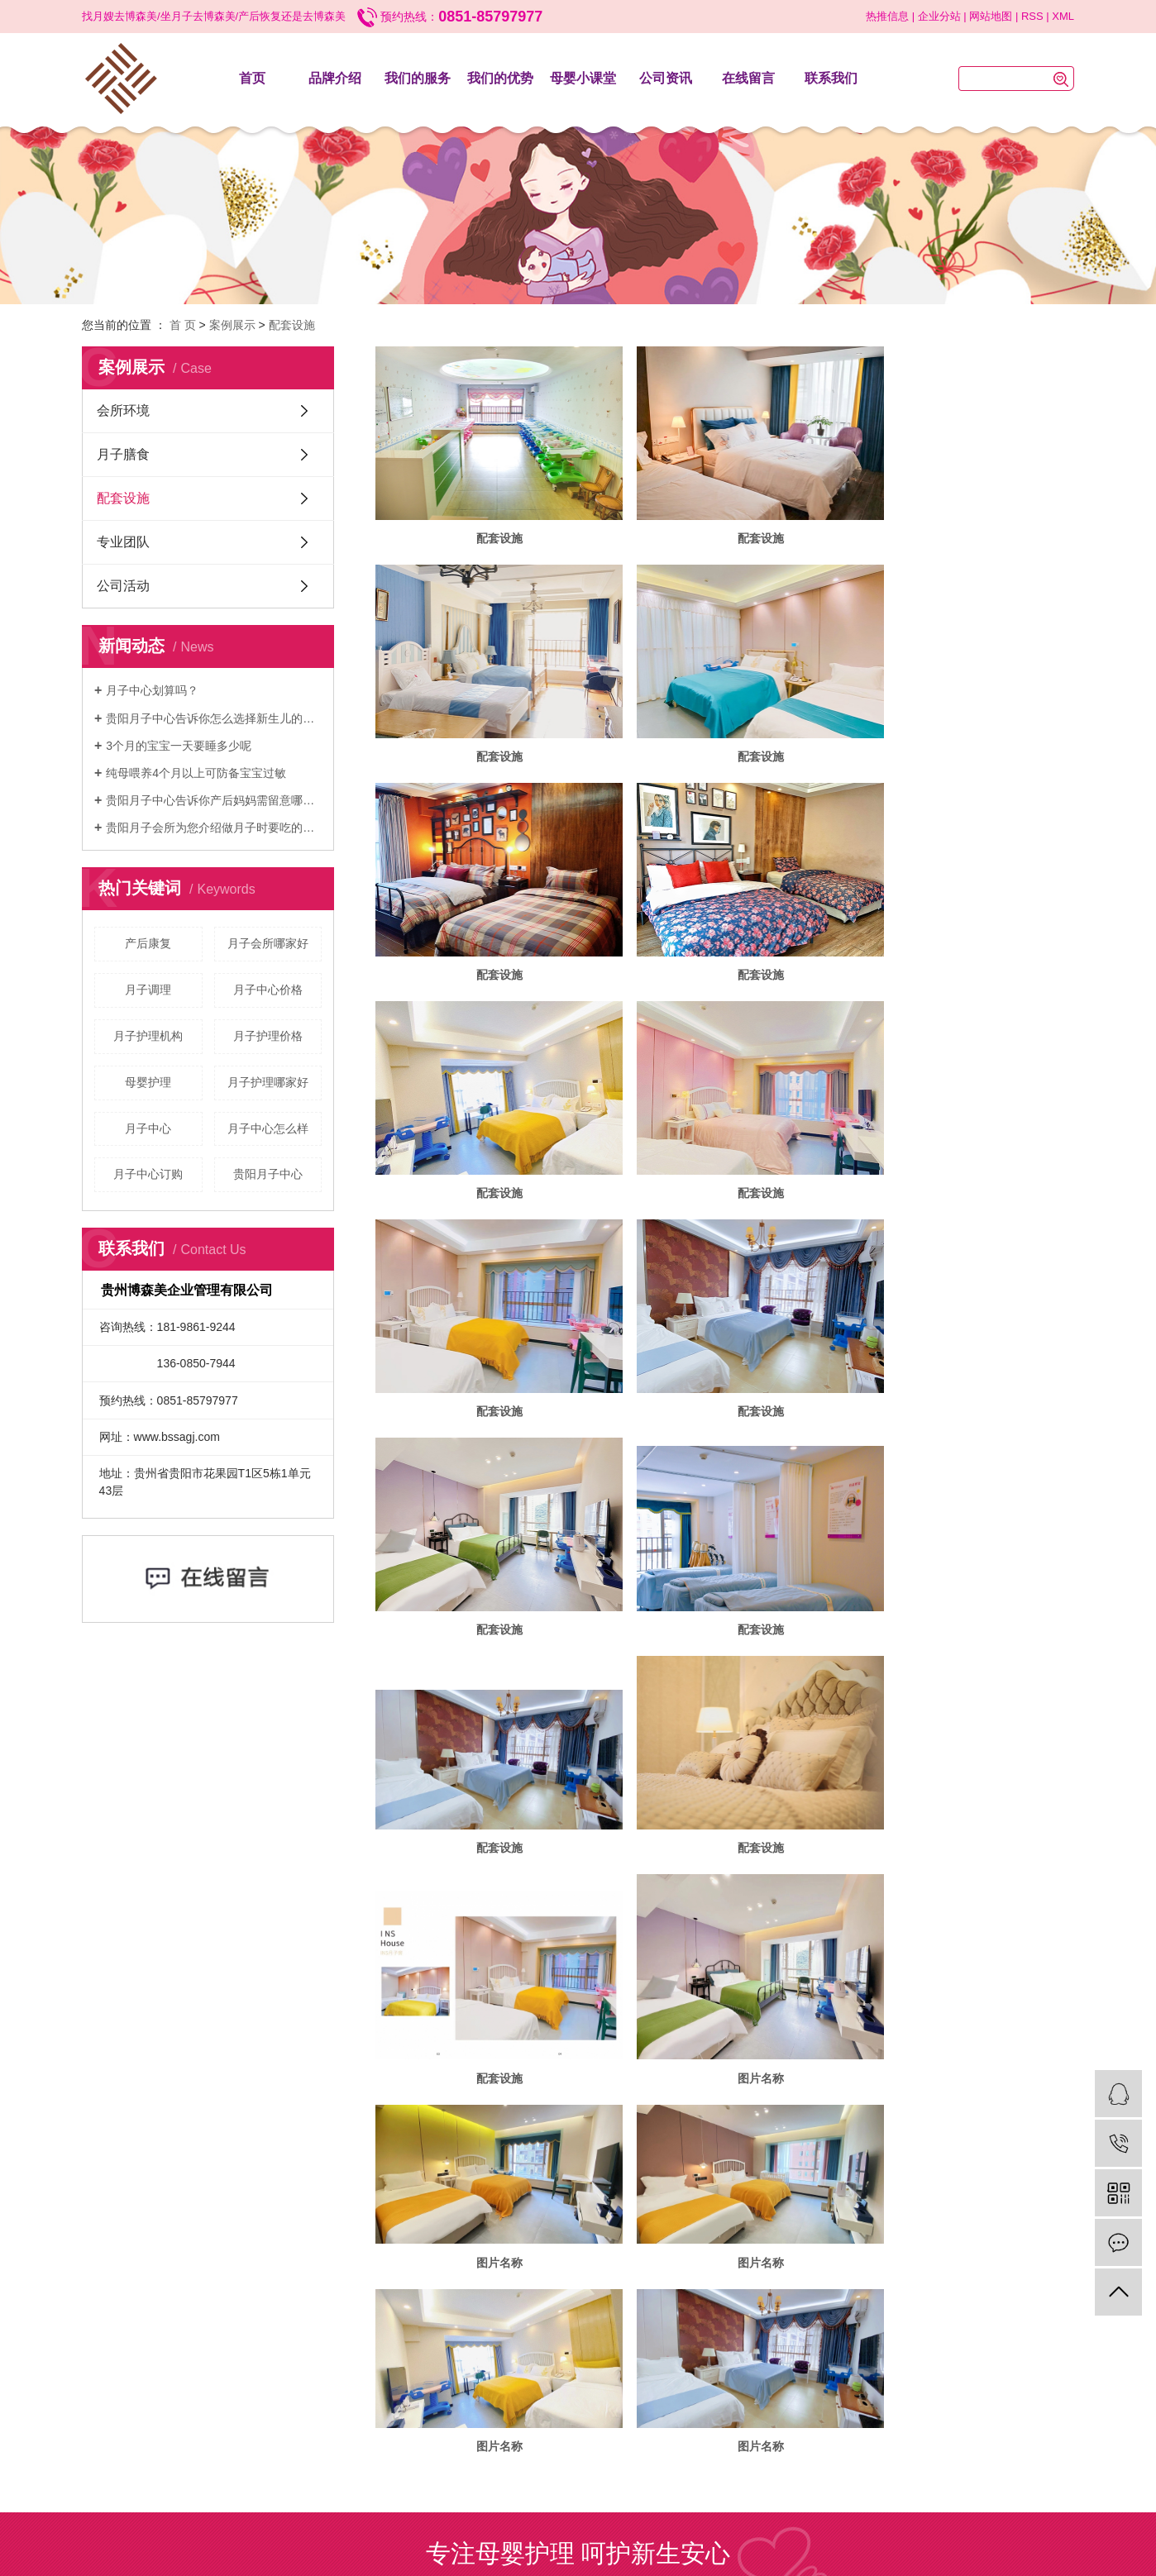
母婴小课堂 (583, 78)
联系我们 (831, 78)
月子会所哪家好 (267, 943)
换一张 (620, 2016)
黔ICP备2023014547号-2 (549, 2162)
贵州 (488, 2177)
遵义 (532, 2177)
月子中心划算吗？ (152, 690)
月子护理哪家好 (267, 1082)
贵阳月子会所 (654, 2148)
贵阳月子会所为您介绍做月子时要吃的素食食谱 (214, 827)
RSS (1032, 16)
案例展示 (232, 325)
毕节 (556, 2177)
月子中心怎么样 (267, 1128)
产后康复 (148, 943)
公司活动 (123, 586)
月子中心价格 (268, 989)
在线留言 (748, 78)
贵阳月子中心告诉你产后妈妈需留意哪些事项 (214, 800)
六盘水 (583, 2177)
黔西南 (683, 2177)
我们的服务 (418, 78)
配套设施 (292, 325)
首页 (252, 78)
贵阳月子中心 (268, 1174)
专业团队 (123, 542)
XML (1063, 16)
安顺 (610, 2177)
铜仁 (633, 2177)
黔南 (656, 2177)
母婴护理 (148, 1082)
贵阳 (510, 2177)
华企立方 (682, 2162)
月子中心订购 (148, 1174)
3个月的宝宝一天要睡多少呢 (178, 745)
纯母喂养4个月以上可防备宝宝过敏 (196, 773)
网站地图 (990, 16)
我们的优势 (500, 78)
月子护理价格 (268, 1035)
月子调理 (148, 989)
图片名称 (487, 1540)
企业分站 (939, 16)
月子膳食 (123, 454)
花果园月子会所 (721, 2148)
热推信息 (887, 16)
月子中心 (148, 1128)
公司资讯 (665, 78)
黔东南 (716, 2177)
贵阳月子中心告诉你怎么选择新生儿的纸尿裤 (214, 718)
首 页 (183, 325)
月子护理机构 (148, 1035)
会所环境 (123, 410)
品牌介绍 (334, 78)
